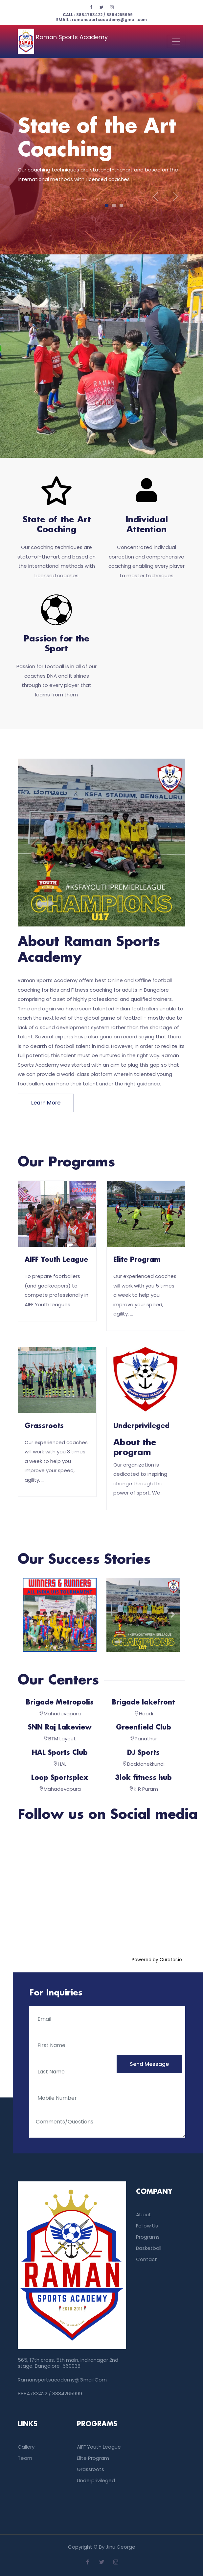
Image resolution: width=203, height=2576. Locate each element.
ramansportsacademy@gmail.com (101, 19)
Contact (146, 2259)
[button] (30, 1615)
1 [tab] (107, 205)
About (143, 2214)
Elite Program (137, 1259)
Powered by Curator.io (157, 1960)
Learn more (45, 1102)
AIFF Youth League (56, 1259)
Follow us (147, 2225)
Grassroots (44, 1426)
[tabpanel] (101, 153)
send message (149, 2064)
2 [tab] (114, 205)
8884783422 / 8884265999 (98, 14)
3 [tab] (121, 205)
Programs (148, 2236)
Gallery (26, 2446)
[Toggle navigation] (176, 41)
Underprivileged (141, 1426)
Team (25, 2458)
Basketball (148, 2248)
